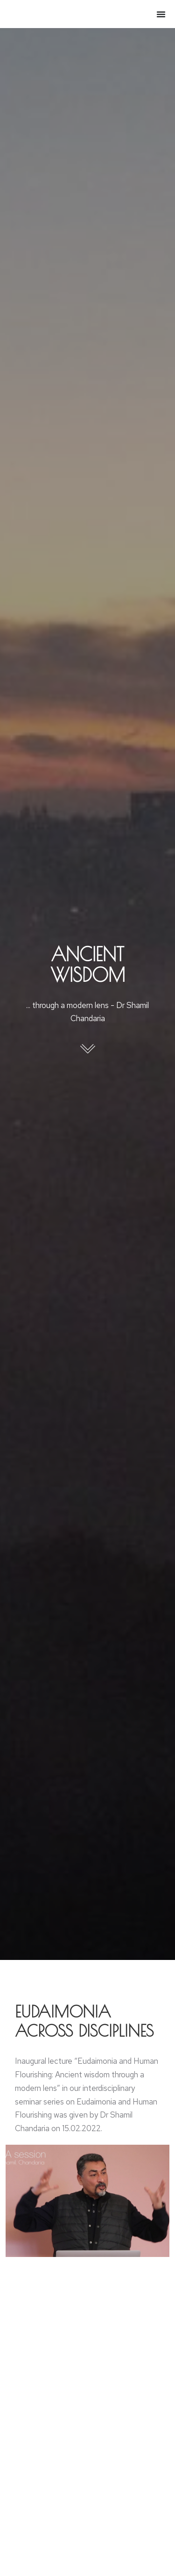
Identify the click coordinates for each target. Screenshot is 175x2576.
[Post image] (87, 2529)
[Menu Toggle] (161, 14)
